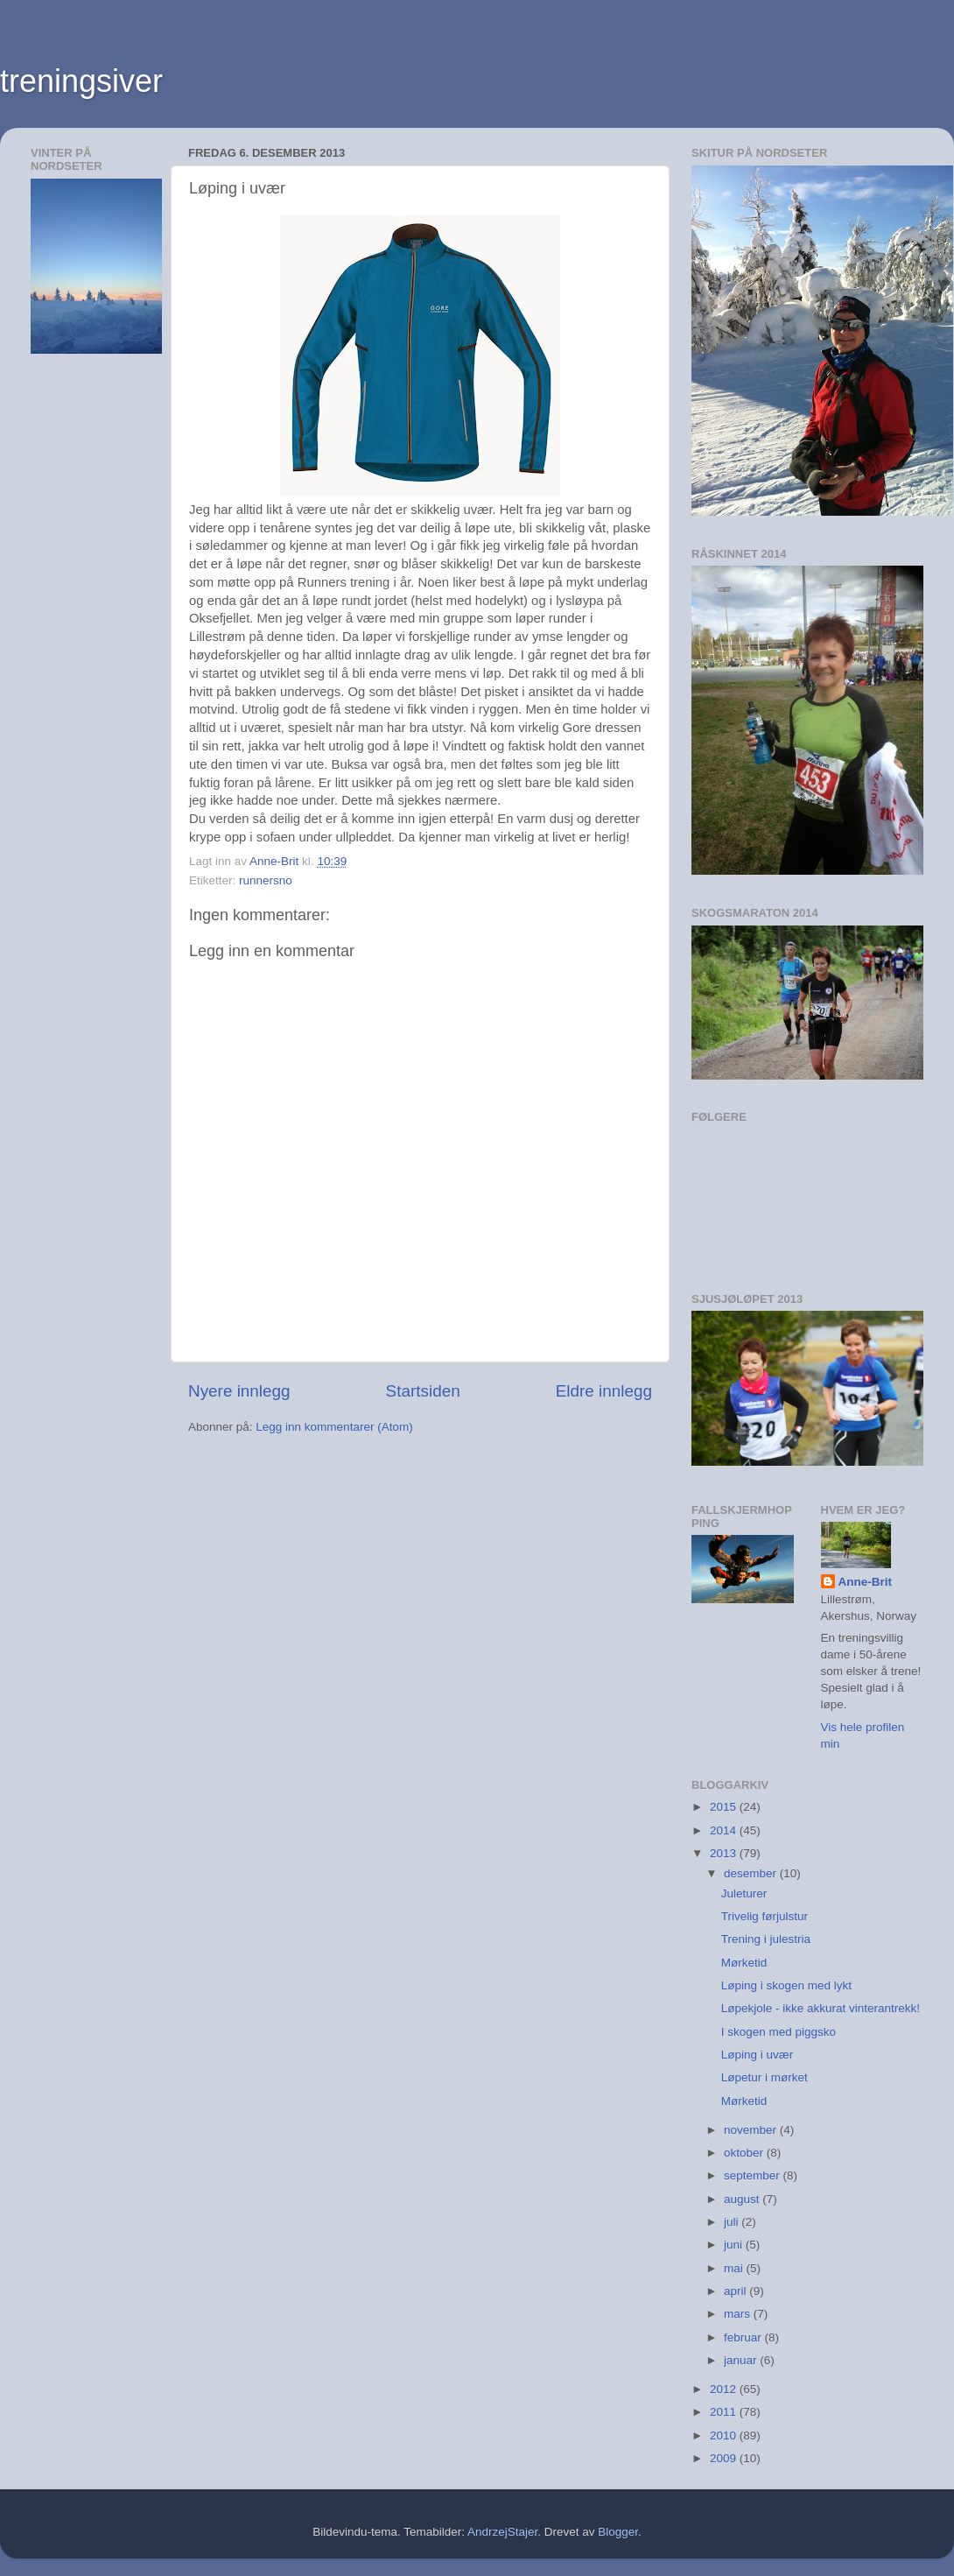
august (743, 2199)
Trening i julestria (765, 1939)
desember (752, 1873)
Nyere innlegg (239, 1391)
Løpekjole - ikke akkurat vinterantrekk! (820, 2008)
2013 (725, 1853)
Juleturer (744, 1893)
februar (744, 2337)
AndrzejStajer (502, 2531)
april (736, 2291)
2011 (725, 2411)
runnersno (265, 880)
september (753, 2175)
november (752, 2129)
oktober (745, 2152)
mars (739, 2313)
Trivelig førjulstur (764, 1916)
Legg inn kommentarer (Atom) (334, 1426)
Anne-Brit (865, 1581)
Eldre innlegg (604, 1391)
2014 (725, 1830)
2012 (725, 2389)
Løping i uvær (757, 2054)
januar (742, 2360)
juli (732, 2221)
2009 (725, 2458)
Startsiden (423, 1391)
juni (735, 2244)
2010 (725, 2435)
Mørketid (744, 1962)
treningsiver (81, 81)
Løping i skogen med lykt (786, 1985)
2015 (725, 1806)
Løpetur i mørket (764, 2077)
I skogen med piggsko (778, 2031)
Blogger (618, 2531)
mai (735, 2268)
